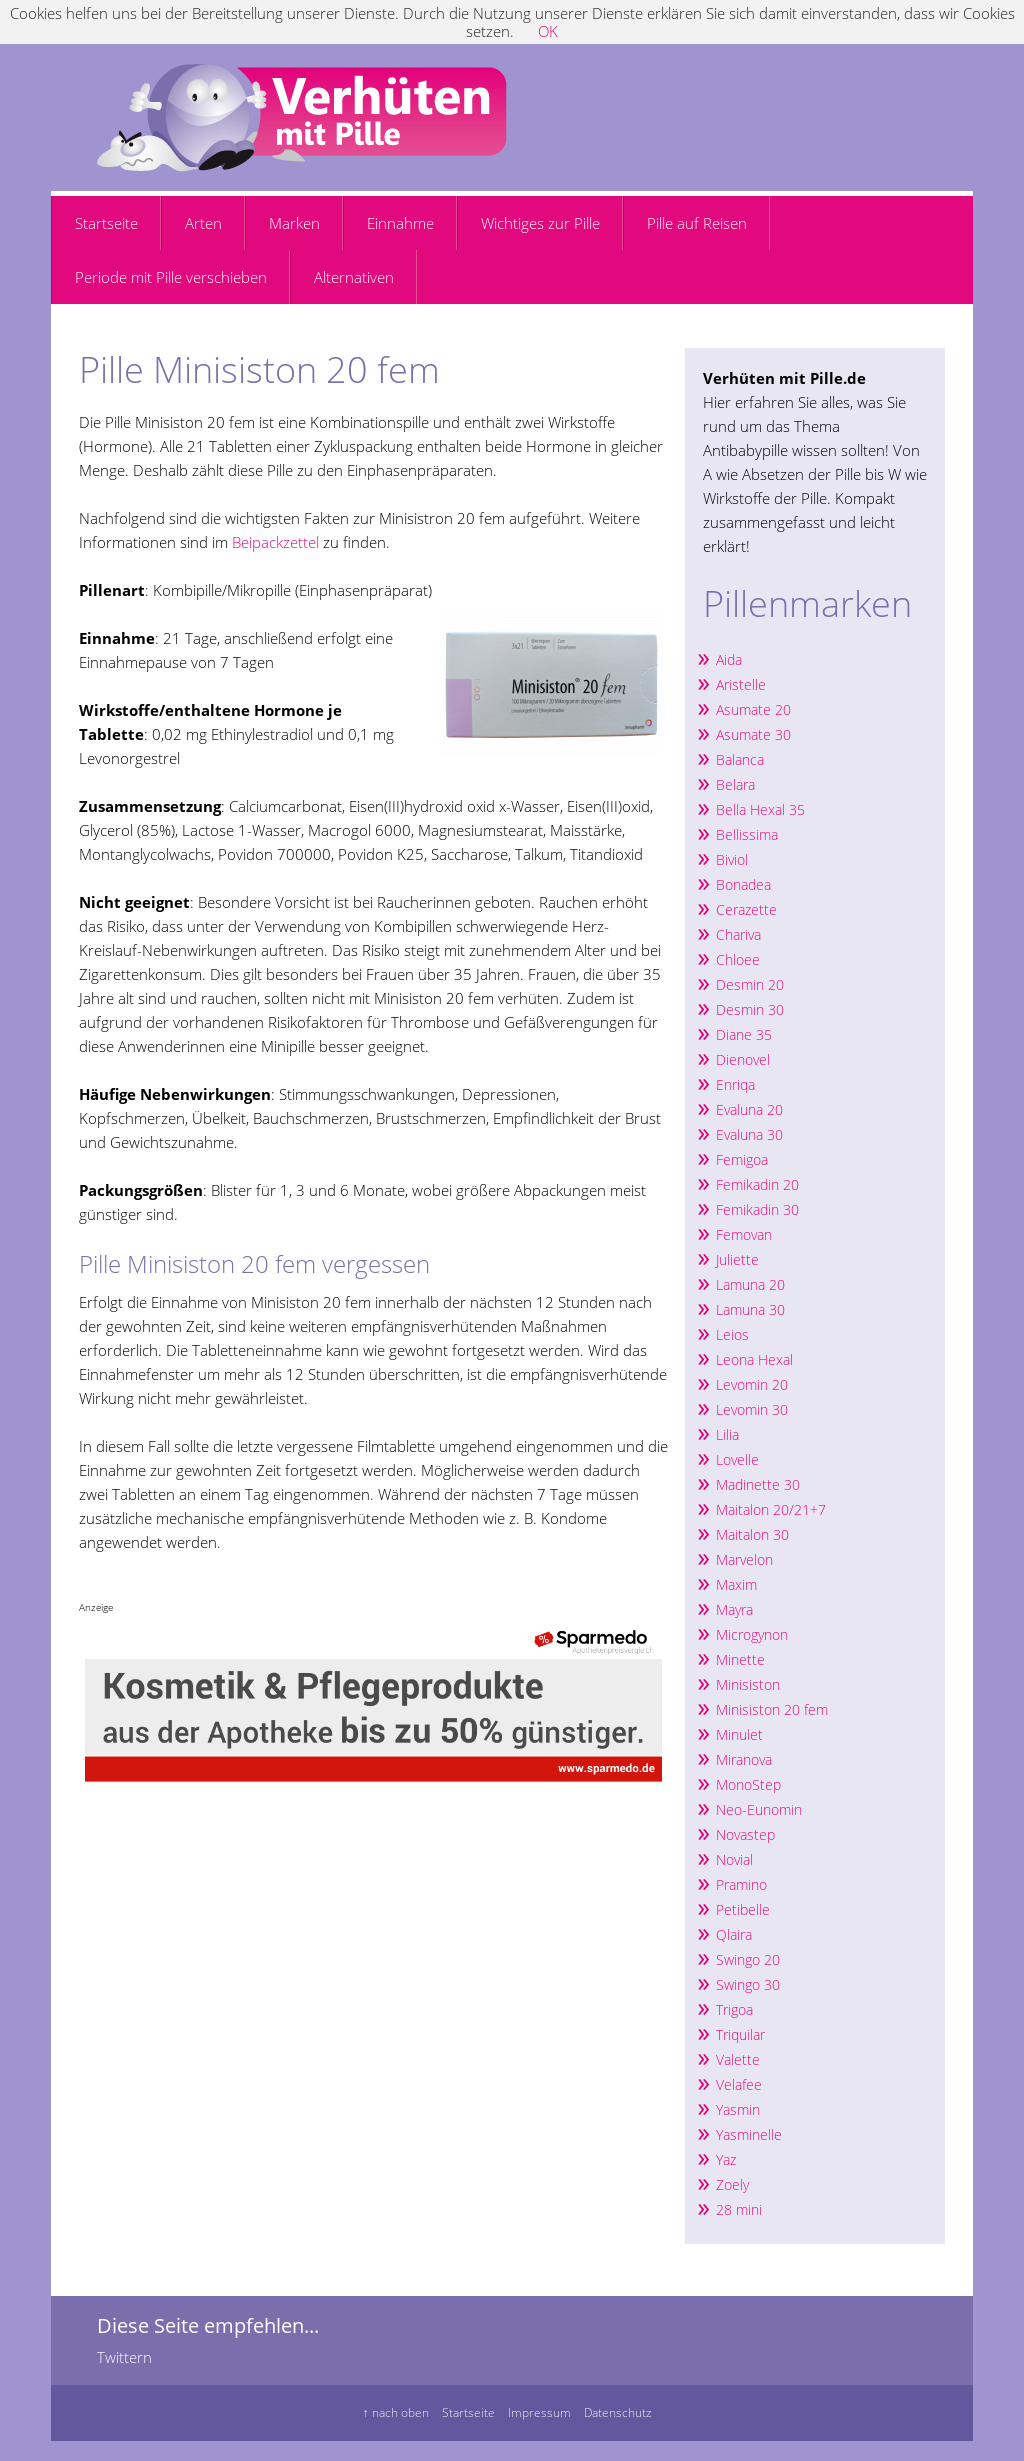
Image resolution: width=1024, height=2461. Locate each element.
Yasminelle (749, 2134)
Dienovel (743, 1059)
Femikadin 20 (757, 1184)
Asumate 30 (753, 734)
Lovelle (737, 1459)
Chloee (738, 959)
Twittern (124, 2357)
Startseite (106, 223)
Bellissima (747, 834)
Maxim (736, 1584)
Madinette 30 (758, 1484)
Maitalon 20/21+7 (771, 1509)
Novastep (745, 1834)
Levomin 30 (752, 1409)
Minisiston (750, 1684)
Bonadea (743, 884)
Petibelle (743, 1909)
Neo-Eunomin (759, 1809)
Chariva (738, 934)
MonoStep (748, 1784)
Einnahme (400, 223)
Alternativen (354, 277)
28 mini (739, 2209)
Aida (729, 659)
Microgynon (752, 1634)
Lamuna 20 (750, 1284)
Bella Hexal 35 (760, 809)
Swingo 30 (748, 1984)
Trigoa (734, 2009)
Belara (735, 784)
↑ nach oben (396, 2412)
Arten (203, 223)
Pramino (741, 1884)
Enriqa (735, 1084)
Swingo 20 (748, 1959)
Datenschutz (618, 2412)
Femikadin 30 (757, 1209)
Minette (740, 1659)
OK (548, 31)
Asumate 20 (753, 709)
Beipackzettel (275, 542)
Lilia (727, 1434)
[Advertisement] (313, 337)
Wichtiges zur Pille (540, 223)
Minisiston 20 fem (772, 1709)
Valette (738, 2059)
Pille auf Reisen (697, 223)
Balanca (740, 759)
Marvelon (744, 1559)
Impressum (539, 2412)
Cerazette (746, 909)
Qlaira (734, 1934)
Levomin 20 (752, 1384)
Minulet (739, 1734)
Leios (732, 1334)
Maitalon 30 (752, 1534)
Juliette (737, 1259)
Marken (294, 223)
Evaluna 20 (749, 1109)
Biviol (732, 859)
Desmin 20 (750, 984)
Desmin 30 (750, 1009)
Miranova (744, 1759)
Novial (734, 1859)
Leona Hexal (754, 1359)
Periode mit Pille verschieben (171, 277)
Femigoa (742, 1159)
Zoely (732, 2184)
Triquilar (740, 2034)
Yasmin (738, 2109)
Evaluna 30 (749, 1134)
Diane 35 (744, 1034)
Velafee (739, 2084)
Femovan (744, 1234)
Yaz (726, 2159)
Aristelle (741, 684)
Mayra (734, 1609)
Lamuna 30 (750, 1309)
